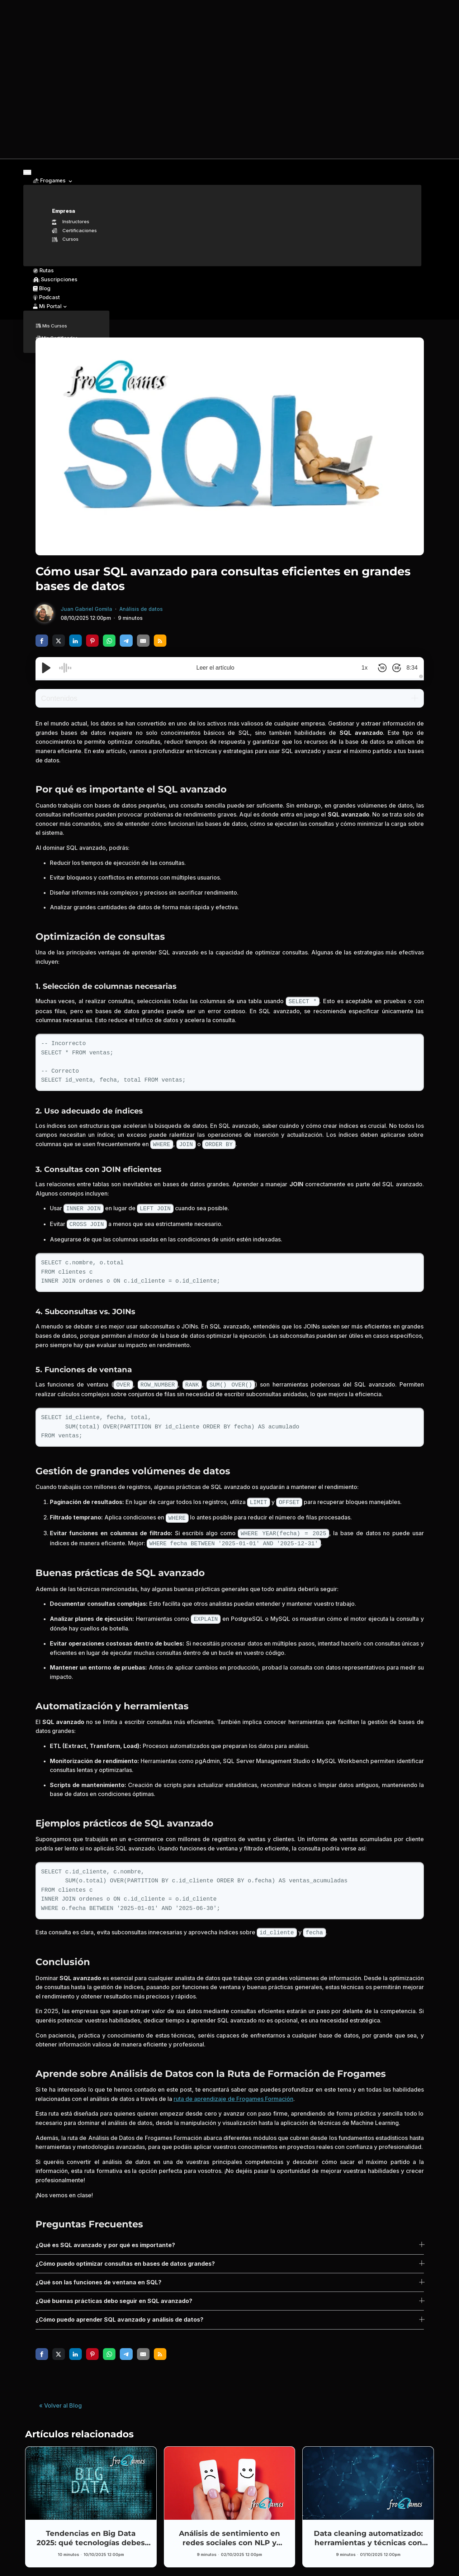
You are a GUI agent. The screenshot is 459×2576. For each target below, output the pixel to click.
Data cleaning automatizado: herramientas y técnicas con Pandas (368, 2533)
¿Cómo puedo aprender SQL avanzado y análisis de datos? (119, 2310)
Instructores (70, 222)
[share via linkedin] (75, 639)
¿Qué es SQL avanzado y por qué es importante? (105, 2235)
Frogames (49, 181)
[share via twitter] (58, 639)
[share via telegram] (126, 639)
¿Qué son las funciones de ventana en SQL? (98, 2272)
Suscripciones (51, 280)
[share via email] (143, 639)
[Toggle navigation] (27, 173)
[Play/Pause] (46, 666)
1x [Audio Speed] (359, 666)
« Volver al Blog (60, 2396)
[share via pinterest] (92, 639)
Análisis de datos (141, 607)
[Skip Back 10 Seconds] (377, 666)
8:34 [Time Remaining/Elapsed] (409, 666)
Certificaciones (74, 231)
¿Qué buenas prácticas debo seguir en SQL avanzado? (114, 2291)
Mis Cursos (51, 324)
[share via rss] (160, 639)
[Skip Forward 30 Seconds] (391, 666)
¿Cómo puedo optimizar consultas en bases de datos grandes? (125, 2254)
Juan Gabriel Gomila (86, 607)
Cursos (65, 240)
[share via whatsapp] (109, 639)
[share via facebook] (42, 639)
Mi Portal (46, 305)
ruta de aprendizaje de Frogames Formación (233, 2089)
